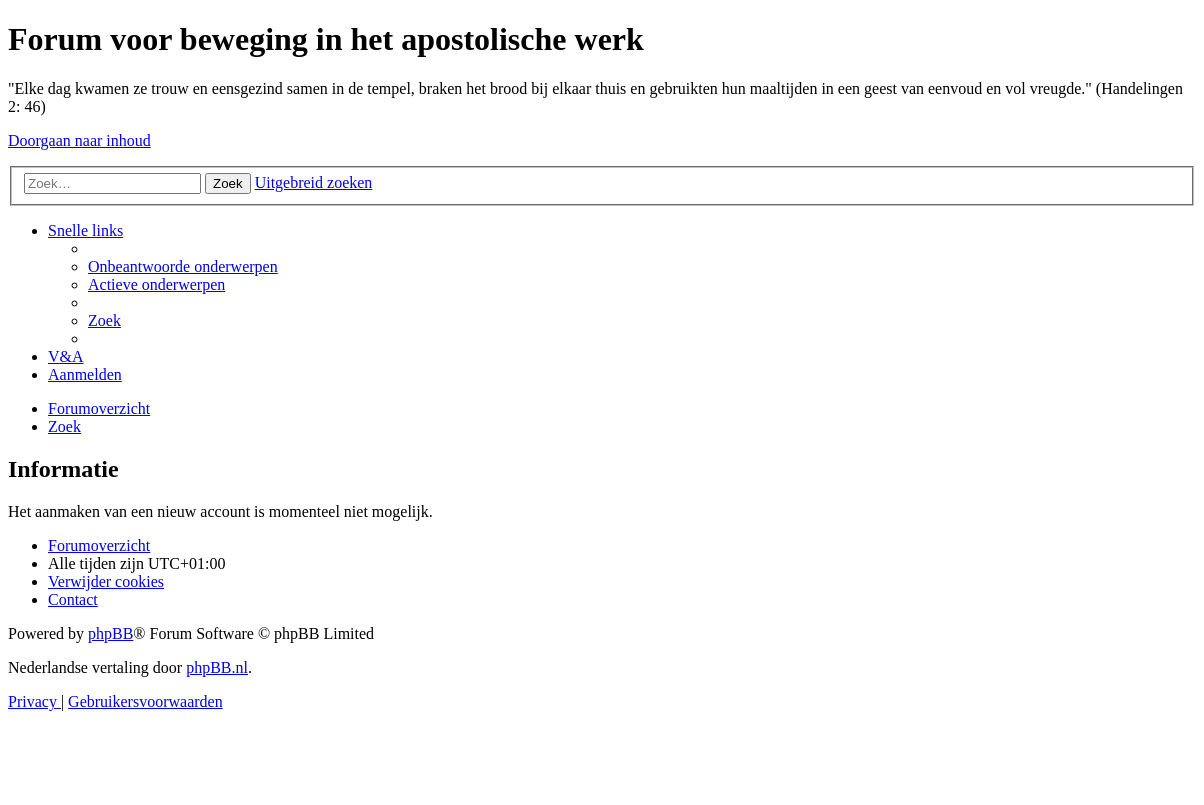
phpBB (110, 633)
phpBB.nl (217, 667)
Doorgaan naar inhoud (79, 140)
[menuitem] (183, 266)
